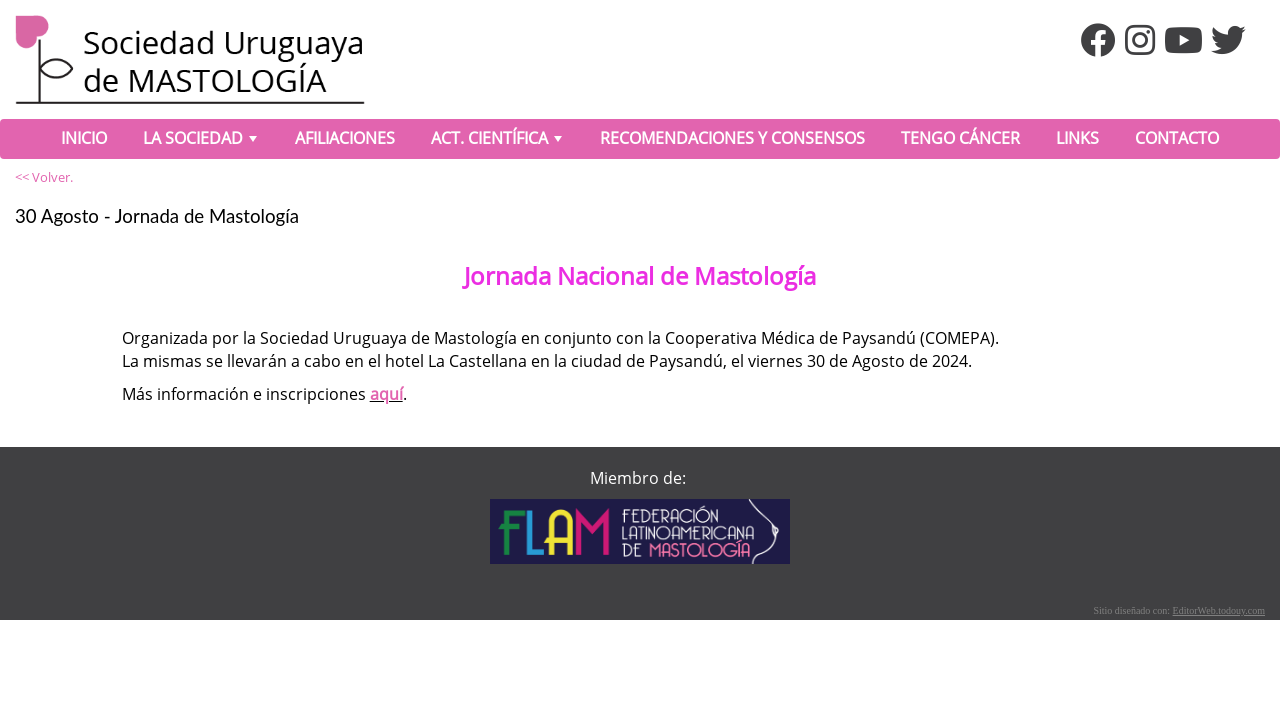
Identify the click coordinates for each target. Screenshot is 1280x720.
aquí (386, 394)
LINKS (1077, 138)
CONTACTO (1177, 138)
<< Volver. (44, 177)
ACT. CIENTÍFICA (498, 142)
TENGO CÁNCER (960, 138)
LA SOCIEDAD (202, 142)
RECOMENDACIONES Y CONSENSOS (732, 138)
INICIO (84, 138)
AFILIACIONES (345, 138)
